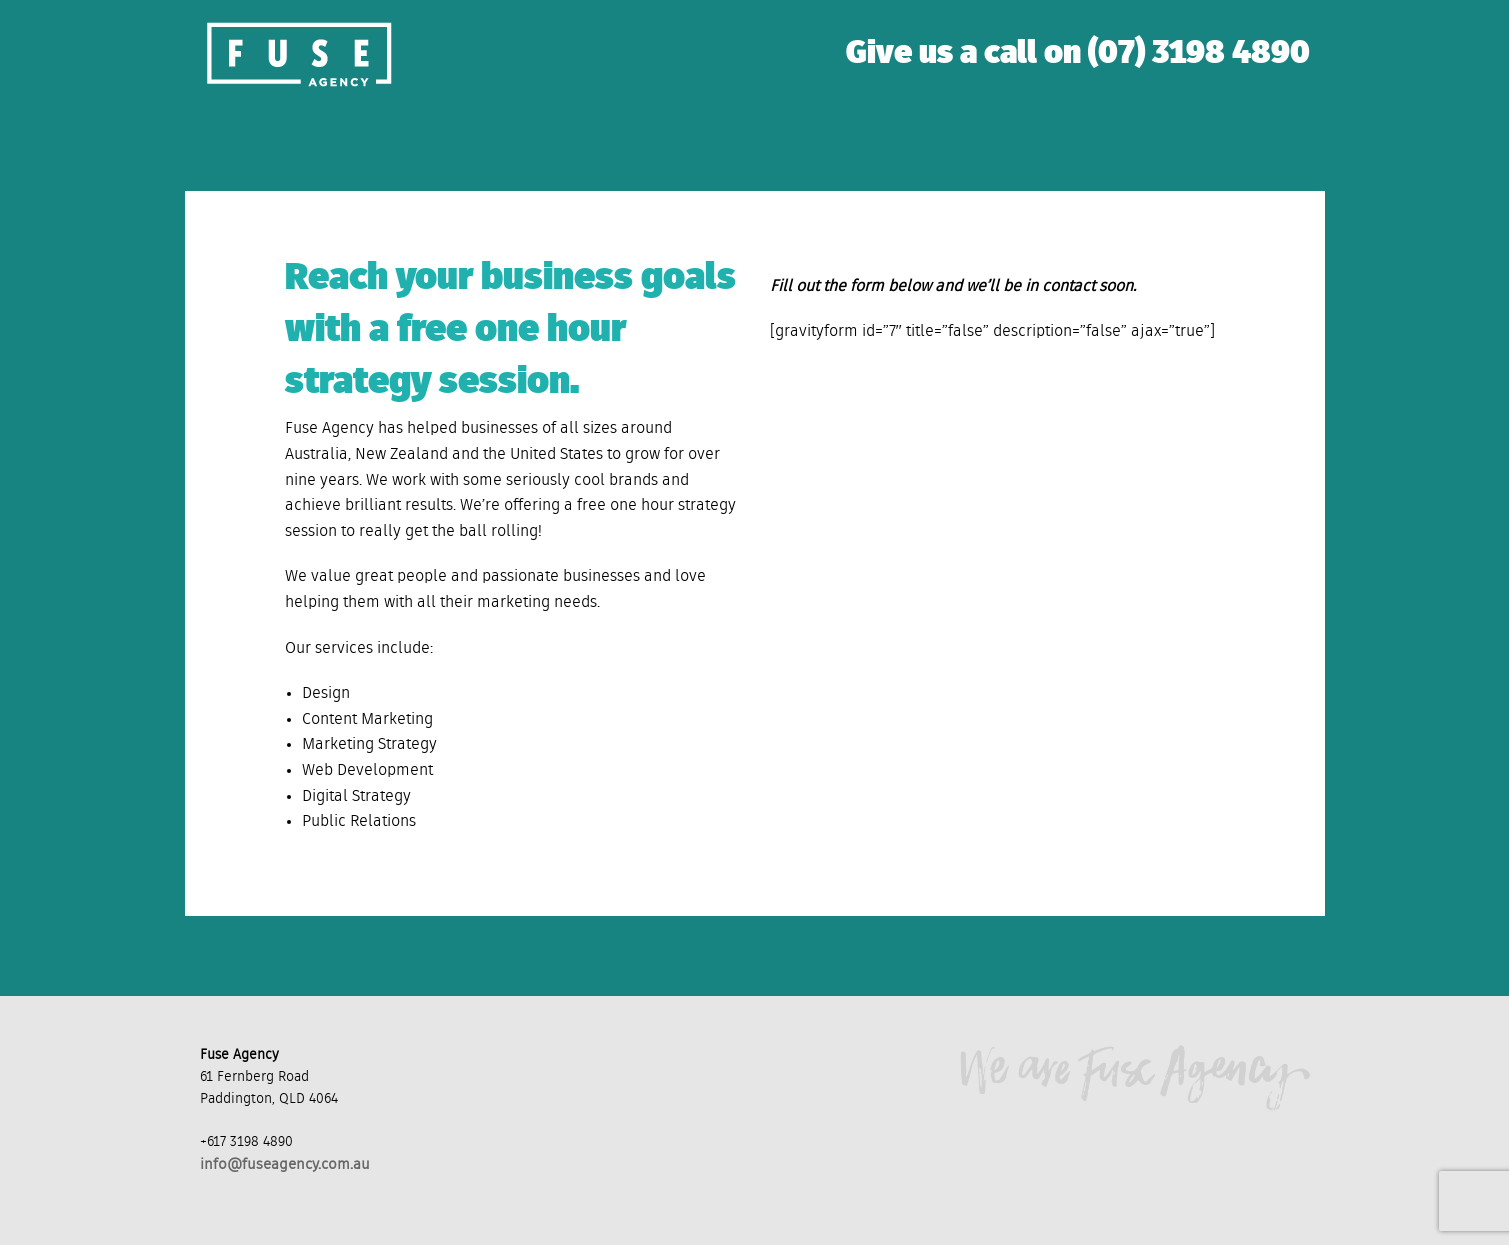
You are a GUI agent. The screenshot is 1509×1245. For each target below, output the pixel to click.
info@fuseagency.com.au (285, 1164)
